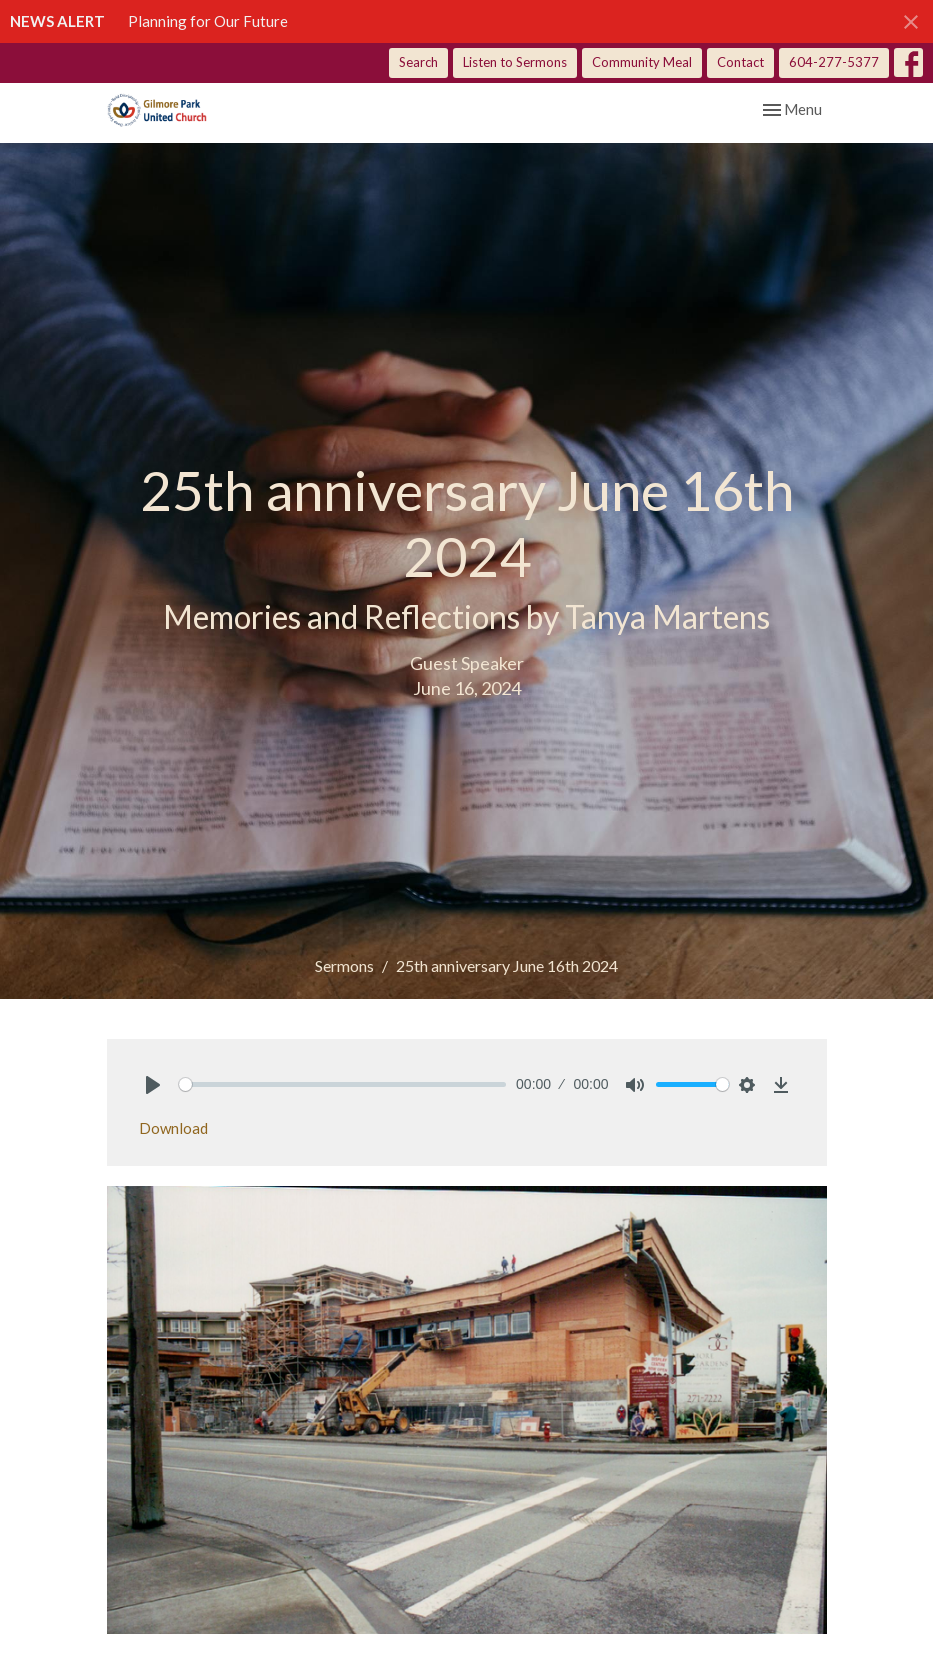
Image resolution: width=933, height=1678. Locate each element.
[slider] (343, 1084)
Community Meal (642, 62)
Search (418, 62)
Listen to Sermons (515, 62)
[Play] (153, 1085)
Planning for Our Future (208, 21)
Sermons (344, 965)
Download (173, 1128)
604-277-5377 (834, 62)
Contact (740, 62)
